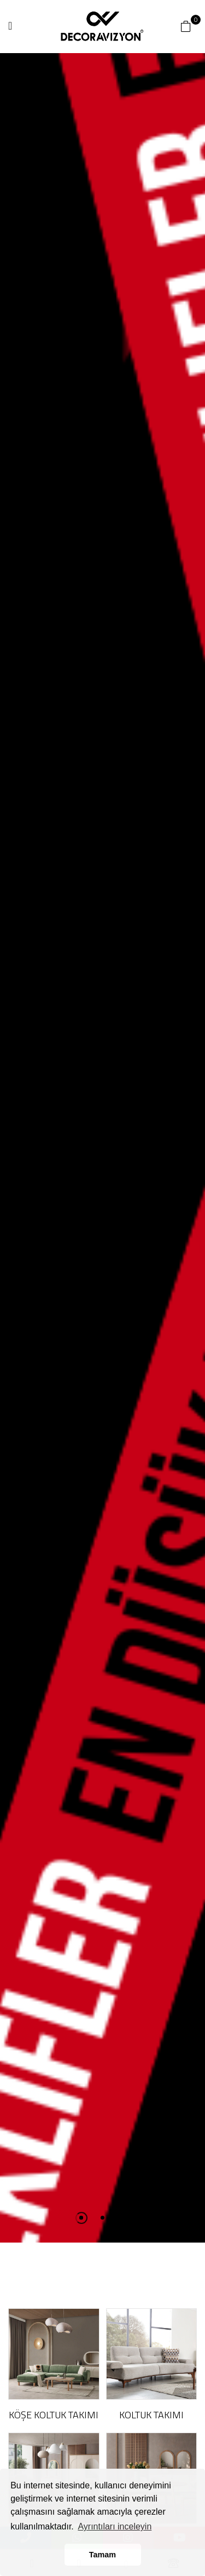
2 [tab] (102, 2218)
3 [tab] (124, 2218)
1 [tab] (81, 2218)
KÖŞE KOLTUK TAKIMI (53, 2414)
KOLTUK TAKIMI (151, 2414)
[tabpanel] (102, 1148)
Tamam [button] (102, 2554)
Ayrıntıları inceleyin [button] (114, 2526)
